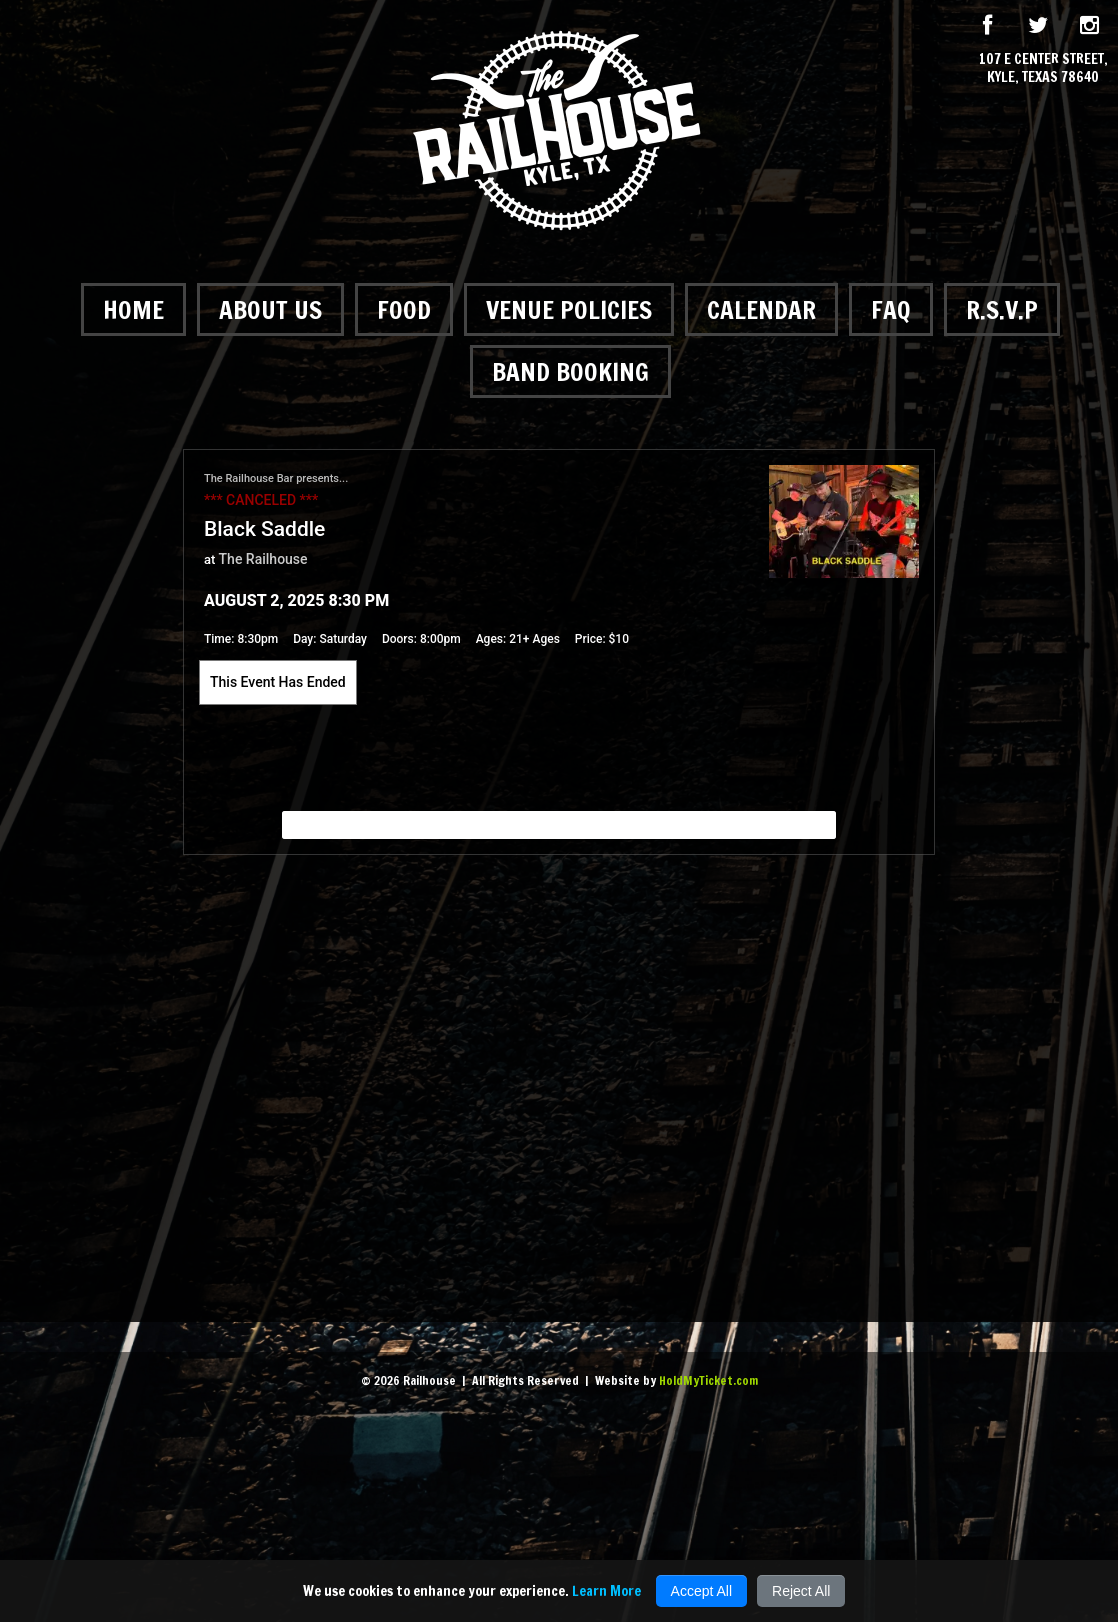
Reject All (801, 1591)
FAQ (891, 309)
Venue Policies (569, 309)
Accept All (701, 1591)
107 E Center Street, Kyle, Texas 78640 (1043, 68)
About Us (270, 309)
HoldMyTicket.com (708, 1380)
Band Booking (570, 371)
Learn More (606, 1591)
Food (404, 309)
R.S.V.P (1002, 309)
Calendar (761, 309)
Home (133, 309)
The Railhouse (263, 559)
